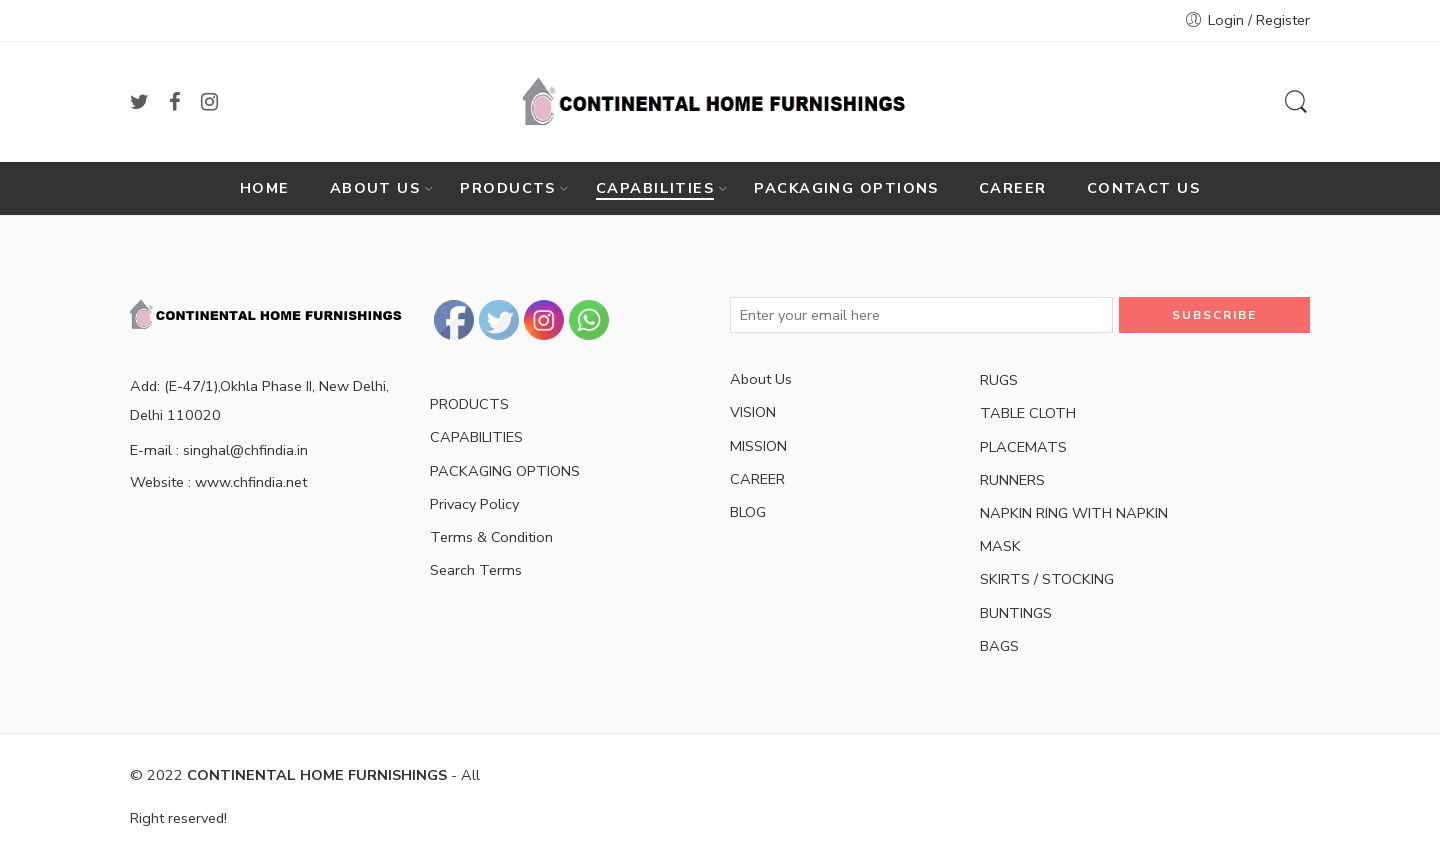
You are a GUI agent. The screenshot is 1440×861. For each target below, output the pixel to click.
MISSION (758, 446)
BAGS (999, 646)
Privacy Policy (474, 504)
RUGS (999, 380)
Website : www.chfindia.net (218, 482)
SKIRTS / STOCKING (1047, 579)
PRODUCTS (508, 188)
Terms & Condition (491, 537)
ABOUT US (375, 188)
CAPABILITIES (655, 188)
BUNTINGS (1016, 613)
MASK (1000, 546)
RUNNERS (1012, 480)
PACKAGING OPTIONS (846, 188)
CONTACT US (1144, 188)
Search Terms (476, 570)
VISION (753, 412)
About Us (761, 379)
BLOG (748, 512)
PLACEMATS (1023, 447)
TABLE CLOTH (1028, 413)
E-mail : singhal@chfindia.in (219, 450)
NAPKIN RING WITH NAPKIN (1074, 513)
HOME (265, 188)
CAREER (1013, 188)
